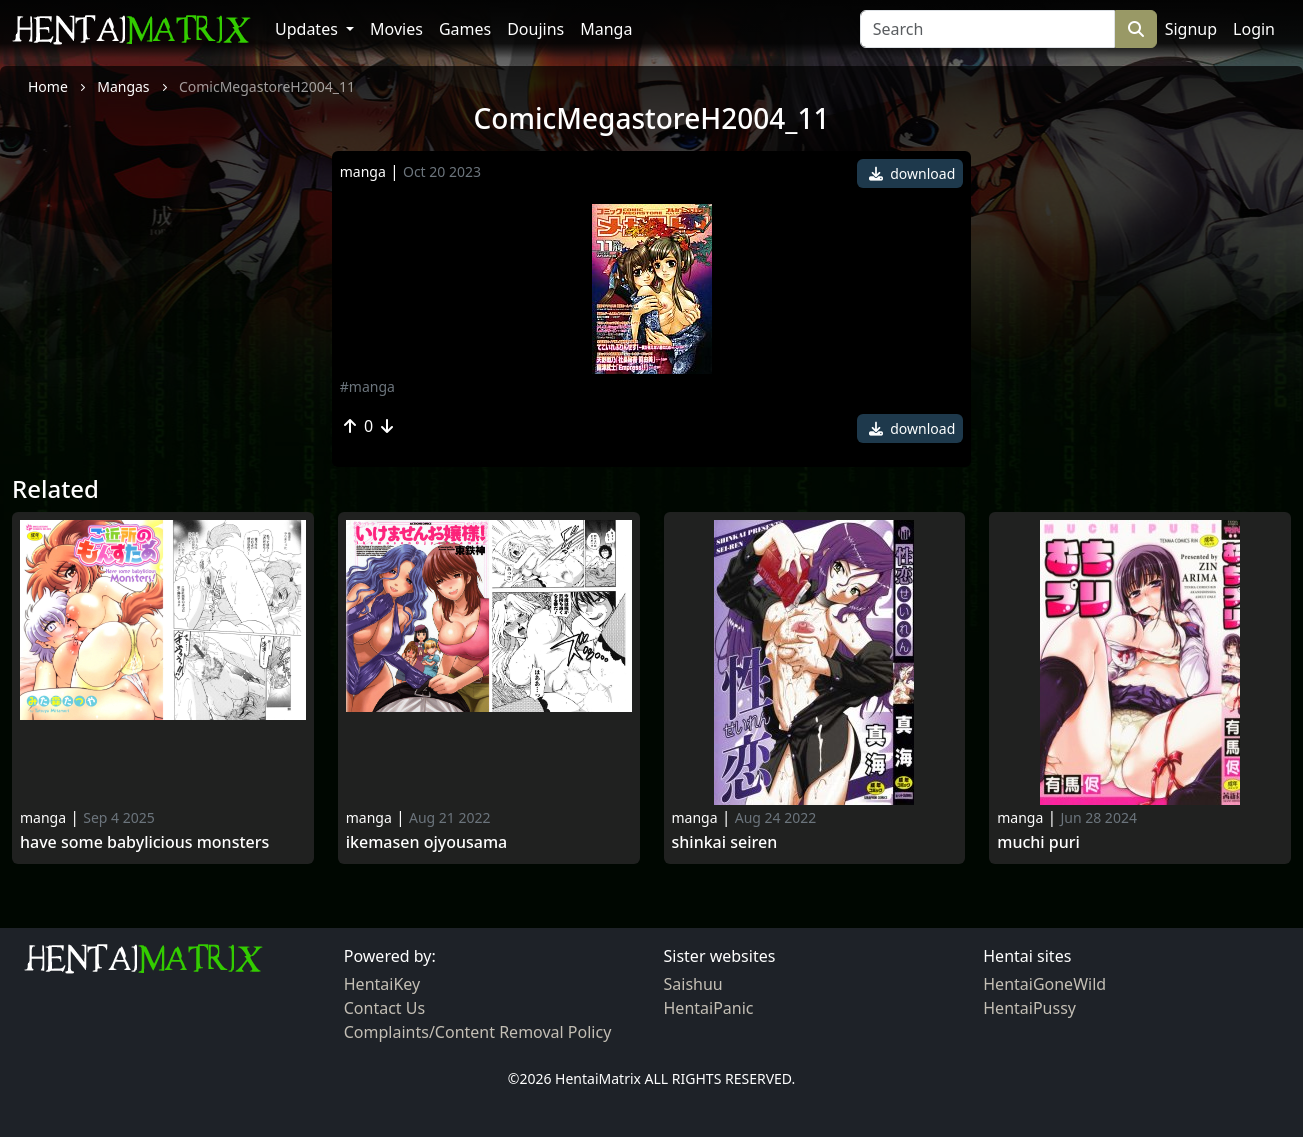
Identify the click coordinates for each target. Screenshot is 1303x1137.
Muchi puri (1038, 842)
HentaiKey (382, 984)
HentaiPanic (709, 1008)
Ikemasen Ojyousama (427, 842)
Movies (396, 29)
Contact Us (384, 1008)
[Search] (987, 29)
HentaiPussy (1029, 1008)
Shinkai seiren (725, 842)
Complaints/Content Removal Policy (478, 1032)
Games (465, 29)
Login (1254, 29)
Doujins (535, 29)
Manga (606, 29)
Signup (1191, 29)
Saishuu (693, 984)
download (912, 173)
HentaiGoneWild (1044, 984)
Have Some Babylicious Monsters (144, 842)
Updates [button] (308, 29)
